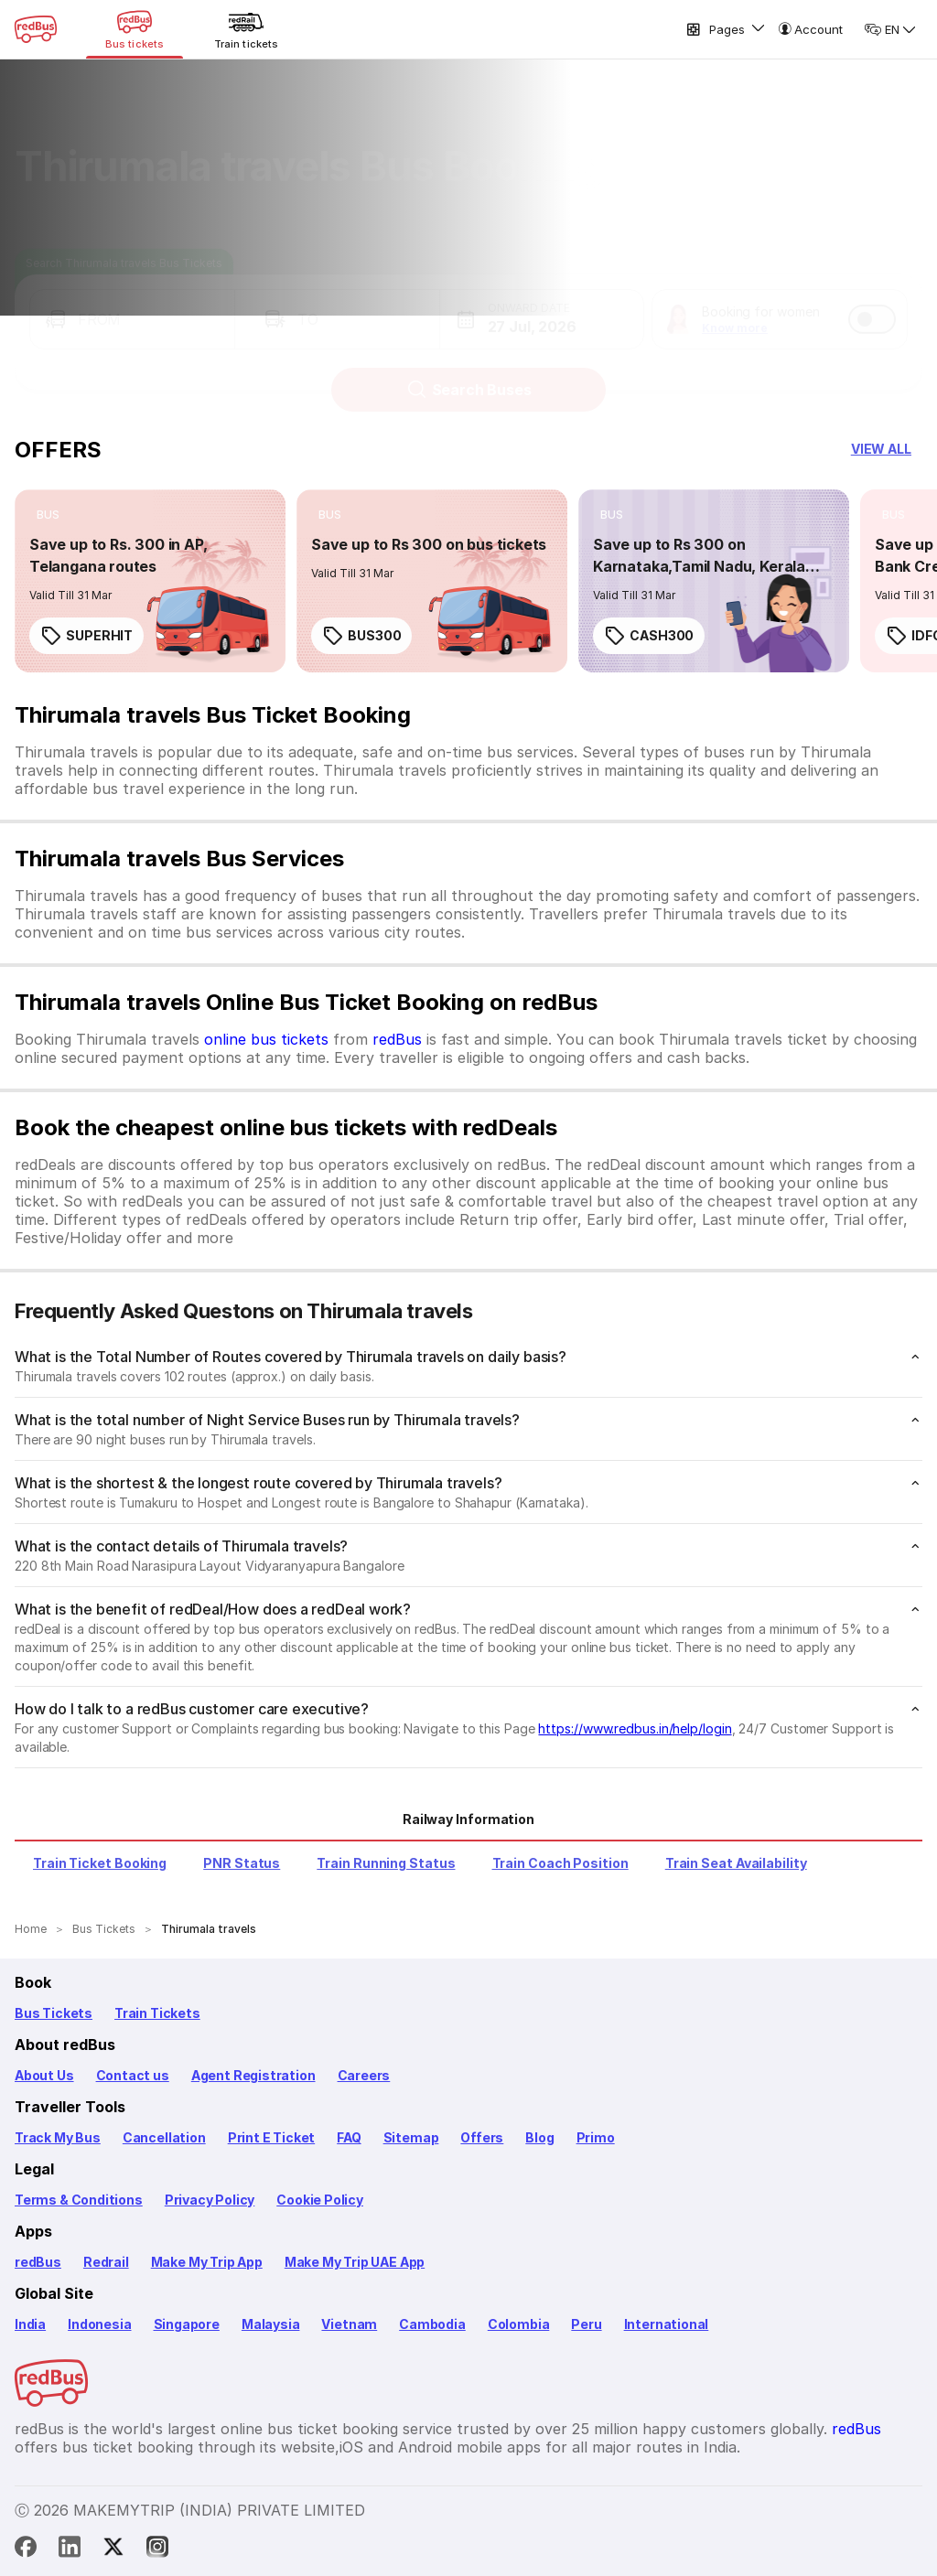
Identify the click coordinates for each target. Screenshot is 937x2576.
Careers (364, 2075)
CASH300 (649, 636)
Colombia (519, 2324)
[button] (132, 302)
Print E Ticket (271, 2137)
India (30, 2324)
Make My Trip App (207, 2262)
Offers (481, 2137)
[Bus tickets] (134, 29)
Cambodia (432, 2324)
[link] (150, 580)
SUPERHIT (86, 636)
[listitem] (48, 515)
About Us (44, 2075)
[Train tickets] (246, 29)
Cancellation (164, 2137)
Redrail (106, 2262)
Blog (539, 2137)
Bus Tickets (53, 2013)
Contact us (132, 2075)
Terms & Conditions (79, 2199)
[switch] (872, 302)
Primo (595, 2137)
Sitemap (411, 2137)
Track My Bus (58, 2137)
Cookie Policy (319, 2199)
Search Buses (469, 372)
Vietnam (349, 2324)
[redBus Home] (36, 29)
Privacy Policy (209, 2199)
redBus (397, 1039)
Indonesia (99, 2324)
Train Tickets (157, 2013)
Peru (586, 2324)
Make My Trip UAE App (355, 2262)
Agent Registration (253, 2075)
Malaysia (271, 2324)
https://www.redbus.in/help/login (634, 1728)
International (666, 2324)
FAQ (349, 2137)
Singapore (187, 2324)
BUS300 (361, 636)
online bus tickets (266, 1039)
